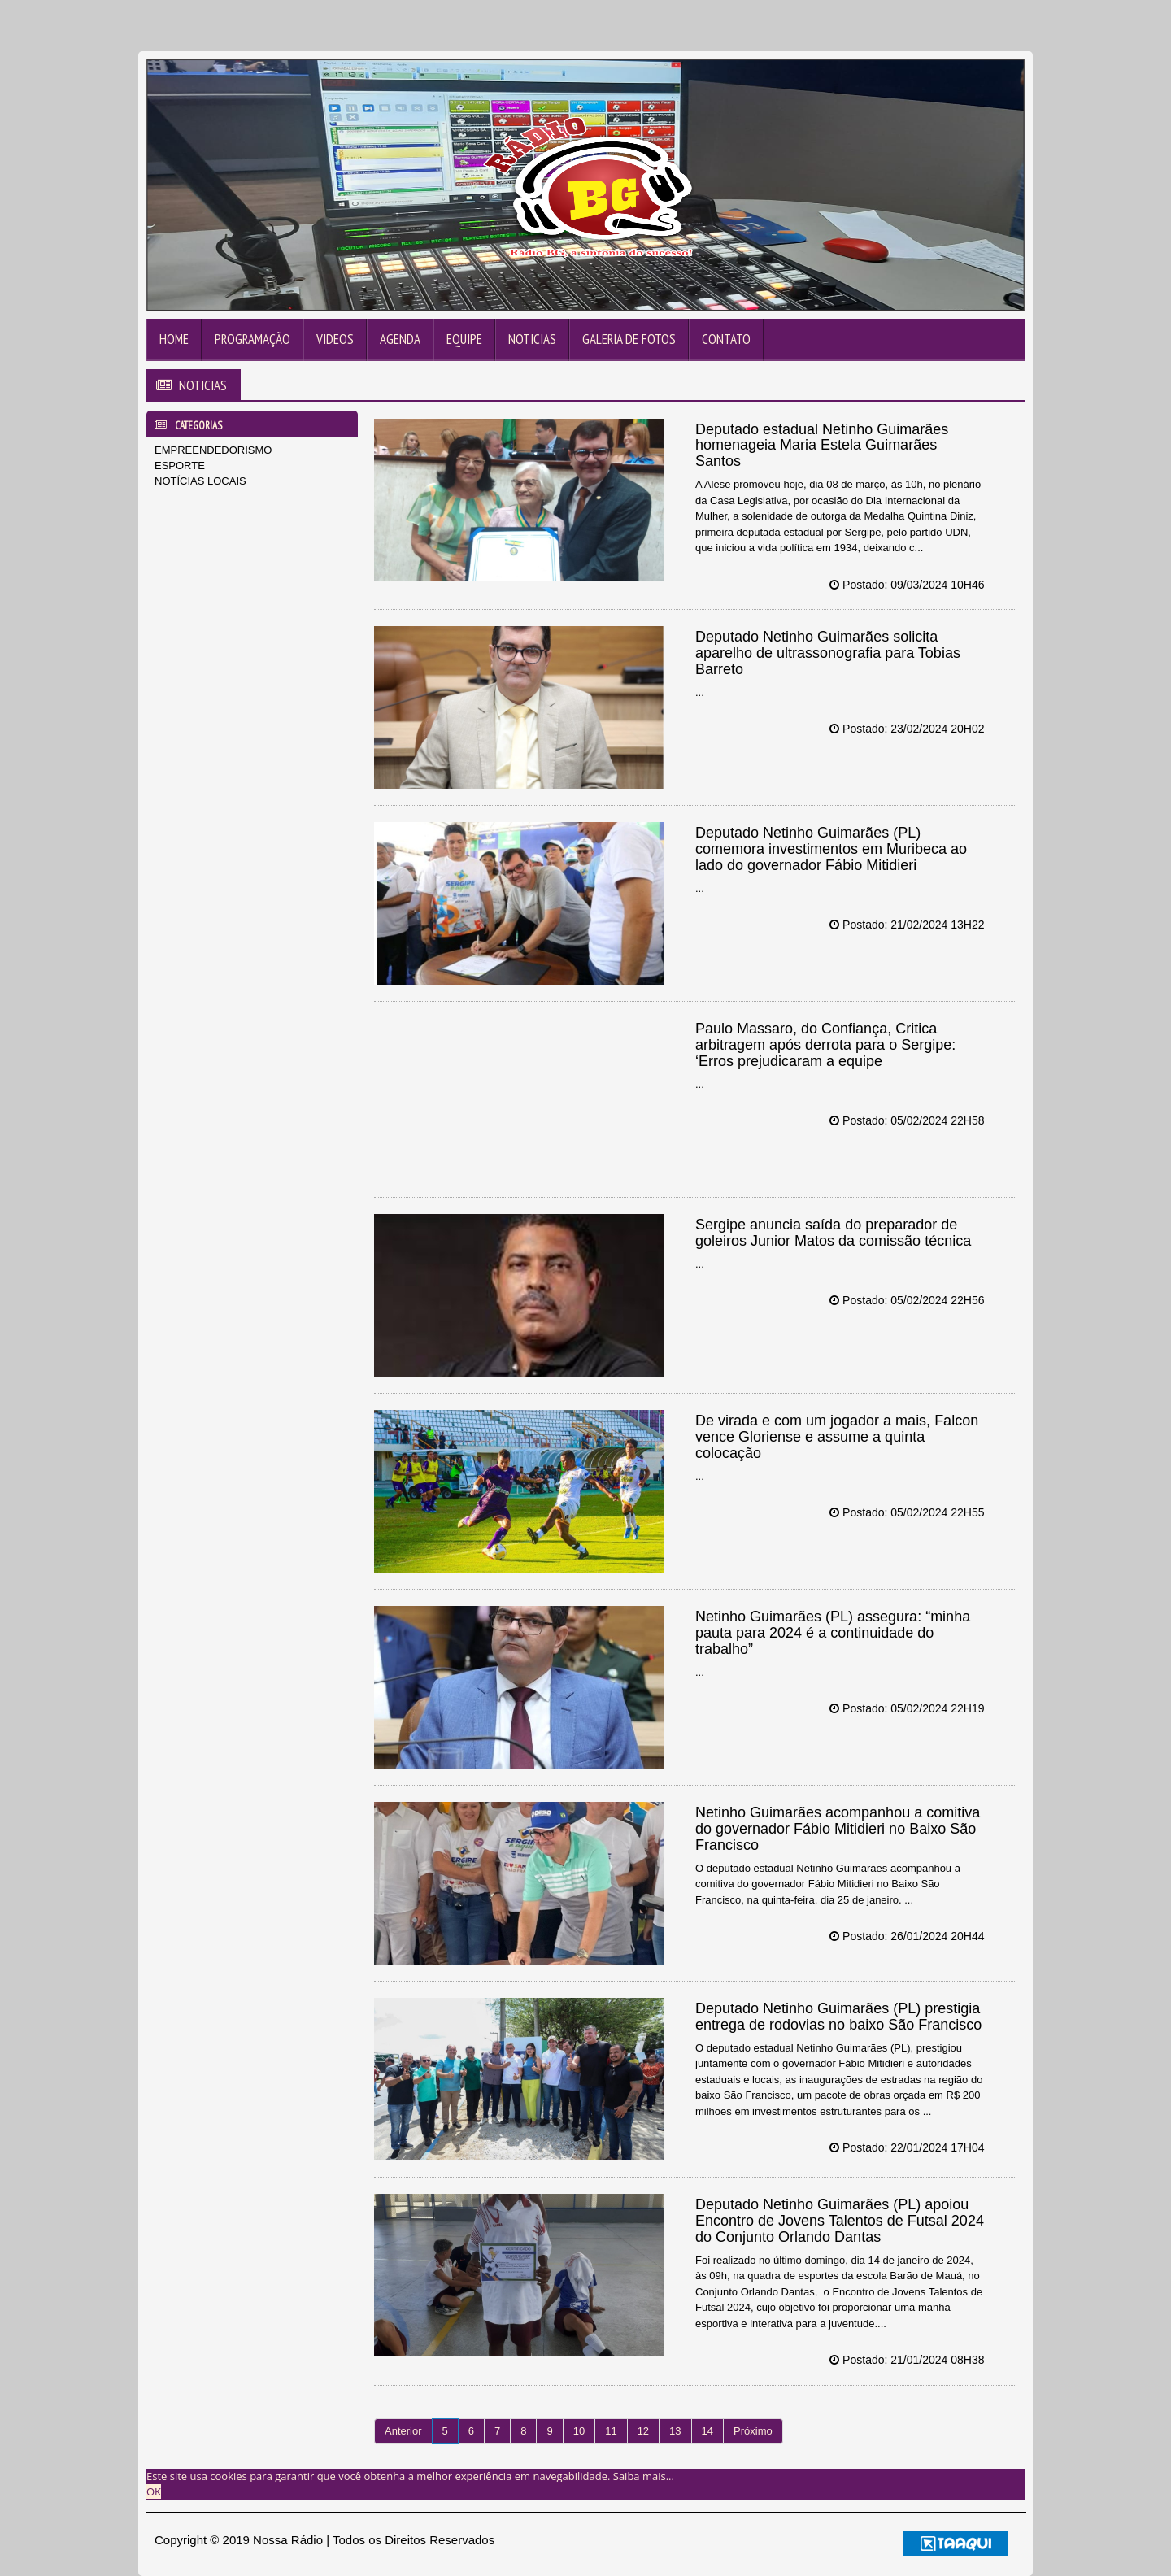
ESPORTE (180, 465)
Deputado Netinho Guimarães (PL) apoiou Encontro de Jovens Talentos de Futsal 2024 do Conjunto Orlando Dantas (839, 2220)
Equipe (464, 339)
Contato (726, 339)
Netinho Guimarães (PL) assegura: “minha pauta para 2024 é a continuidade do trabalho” (832, 1632)
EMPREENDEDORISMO (213, 450)
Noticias (532, 339)
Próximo (753, 2431)
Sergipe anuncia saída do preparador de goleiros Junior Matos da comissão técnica (833, 1232)
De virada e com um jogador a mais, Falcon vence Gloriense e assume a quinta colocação (836, 1436)
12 (643, 2431)
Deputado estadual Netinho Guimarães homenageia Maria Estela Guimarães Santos (821, 445)
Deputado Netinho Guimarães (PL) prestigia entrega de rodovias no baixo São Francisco (838, 2016)
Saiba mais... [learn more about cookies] (643, 2476)
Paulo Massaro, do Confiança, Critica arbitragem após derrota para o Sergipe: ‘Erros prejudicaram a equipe (825, 1044)
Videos (335, 339)
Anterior (403, 2431)
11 (610, 2431)
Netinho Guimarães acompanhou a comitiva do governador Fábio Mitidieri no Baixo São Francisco (837, 1828)
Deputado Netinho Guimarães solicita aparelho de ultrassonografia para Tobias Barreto (827, 653)
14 (707, 2431)
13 (675, 2431)
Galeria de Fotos (629, 339)
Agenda (400, 339)
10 (579, 2431)
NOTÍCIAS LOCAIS (200, 481)
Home (174, 339)
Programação (252, 339)
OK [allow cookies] (153, 2491)
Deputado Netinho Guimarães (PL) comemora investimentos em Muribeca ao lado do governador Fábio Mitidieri (831, 849)
